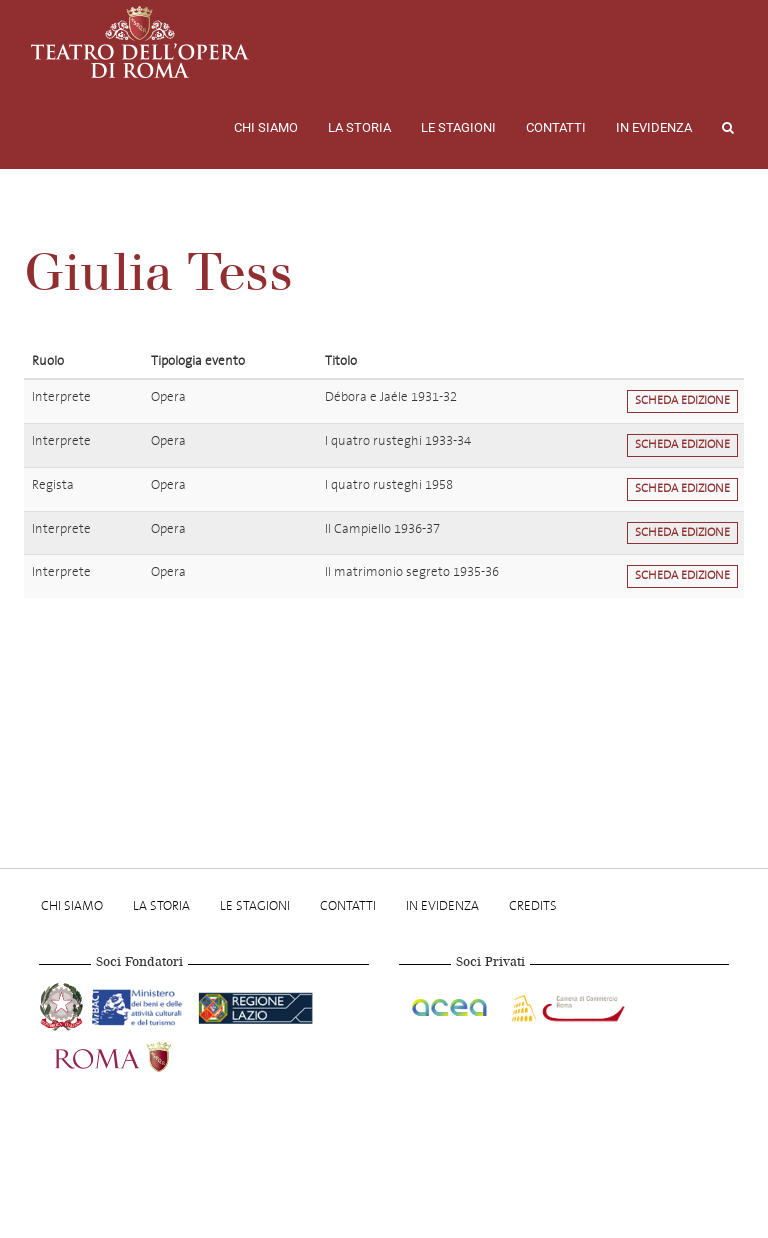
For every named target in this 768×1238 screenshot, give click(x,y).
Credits (533, 905)
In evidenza (654, 127)
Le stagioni (458, 127)
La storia (359, 127)
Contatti (556, 127)
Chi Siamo (266, 127)
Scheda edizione (682, 400)
